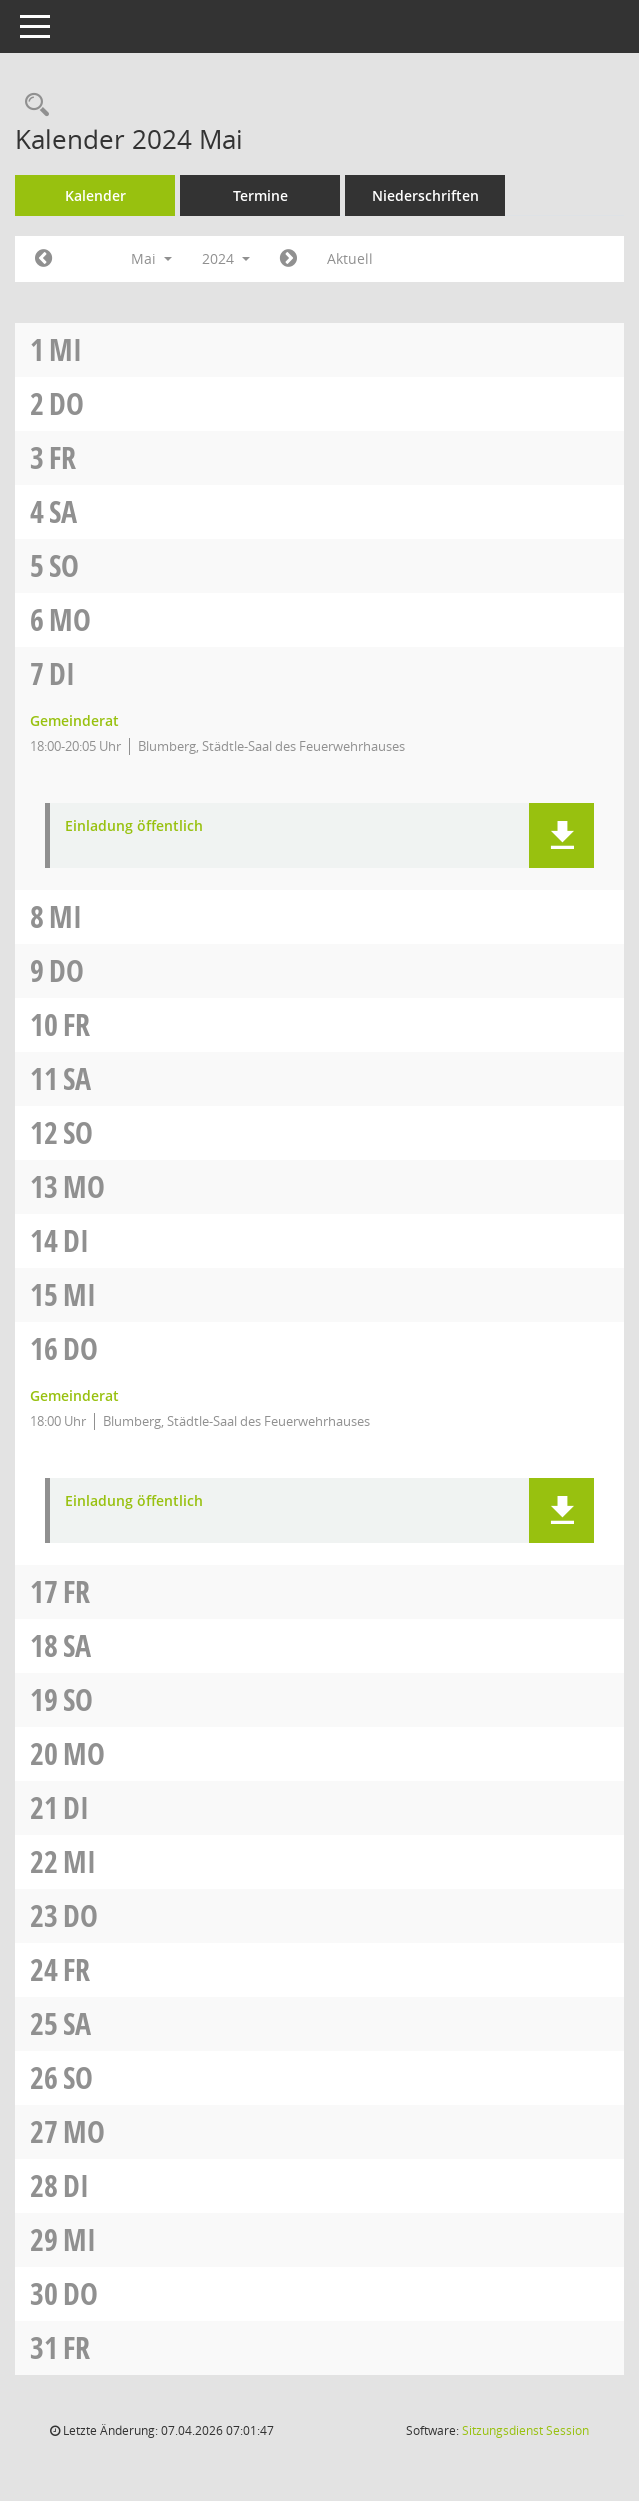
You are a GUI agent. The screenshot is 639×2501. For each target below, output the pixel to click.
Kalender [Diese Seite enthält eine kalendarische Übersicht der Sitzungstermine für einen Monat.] (95, 195)
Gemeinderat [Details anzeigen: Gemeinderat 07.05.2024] (74, 720)
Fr (62, 457)
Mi (65, 349)
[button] (561, 835)
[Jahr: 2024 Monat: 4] (43, 259)
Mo (70, 619)
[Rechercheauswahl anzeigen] (32, 105)
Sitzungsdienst (525, 2430)
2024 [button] (226, 258)
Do (66, 403)
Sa (63, 511)
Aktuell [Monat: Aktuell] (350, 258)
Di (62, 673)
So (64, 565)
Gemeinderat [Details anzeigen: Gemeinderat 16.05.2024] (74, 1395)
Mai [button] (151, 258)
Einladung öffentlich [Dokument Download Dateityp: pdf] (134, 826)
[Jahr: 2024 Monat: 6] (288, 259)
